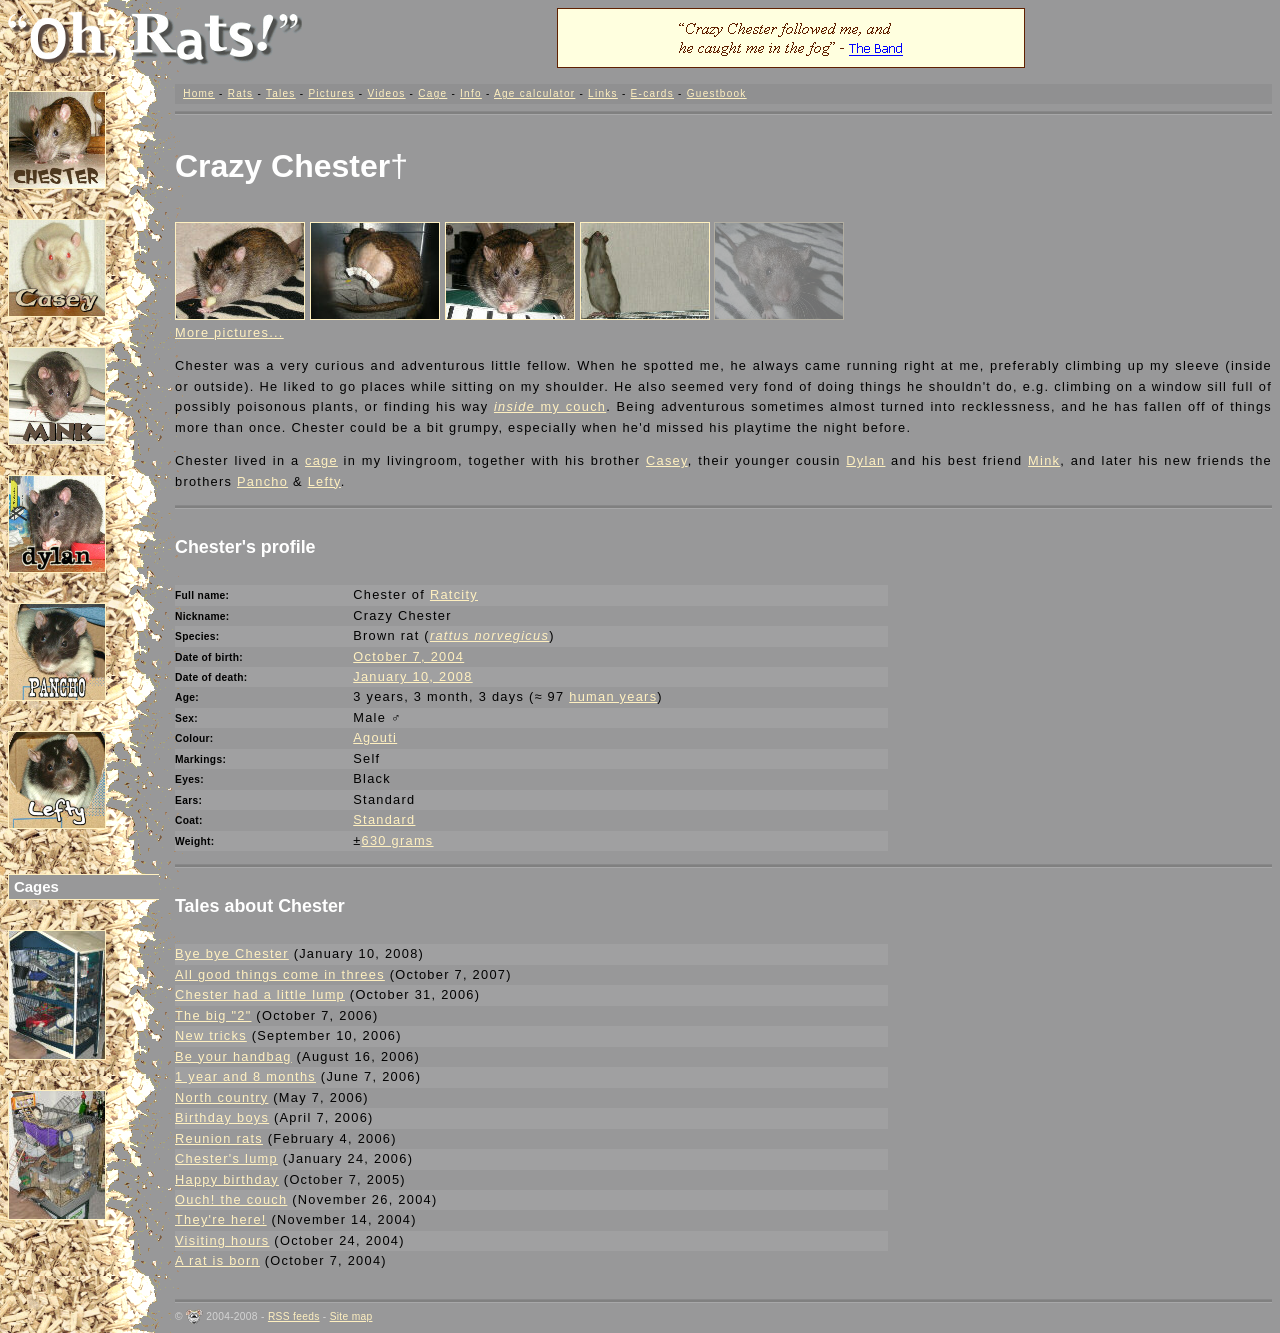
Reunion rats (219, 1138)
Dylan (865, 460)
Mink (1044, 460)
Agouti (375, 737)
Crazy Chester (282, 166)
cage (321, 460)
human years (613, 696)
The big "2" (213, 1015)
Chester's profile (245, 547)
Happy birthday (227, 1179)
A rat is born (217, 1260)
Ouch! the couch (231, 1199)
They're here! (221, 1219)
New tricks (211, 1035)
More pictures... (229, 332)
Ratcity (454, 594)
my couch (550, 406)
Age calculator (534, 93)
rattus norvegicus (489, 635)
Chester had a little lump (260, 994)
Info (471, 93)
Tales (281, 93)
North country (221, 1097)
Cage (432, 93)
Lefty (324, 481)
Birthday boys (222, 1117)
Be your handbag (233, 1056)
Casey (667, 460)
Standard (384, 819)
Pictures (331, 93)
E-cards (652, 93)
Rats (241, 93)
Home (199, 93)
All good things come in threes (280, 974)
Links (603, 93)
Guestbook (717, 93)
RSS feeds (294, 1316)
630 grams (398, 840)
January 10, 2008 (412, 676)
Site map (351, 1316)
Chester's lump (226, 1158)
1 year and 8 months (245, 1076)
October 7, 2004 (408, 656)
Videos (386, 93)
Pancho (262, 481)
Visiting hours (222, 1240)
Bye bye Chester (232, 953)
